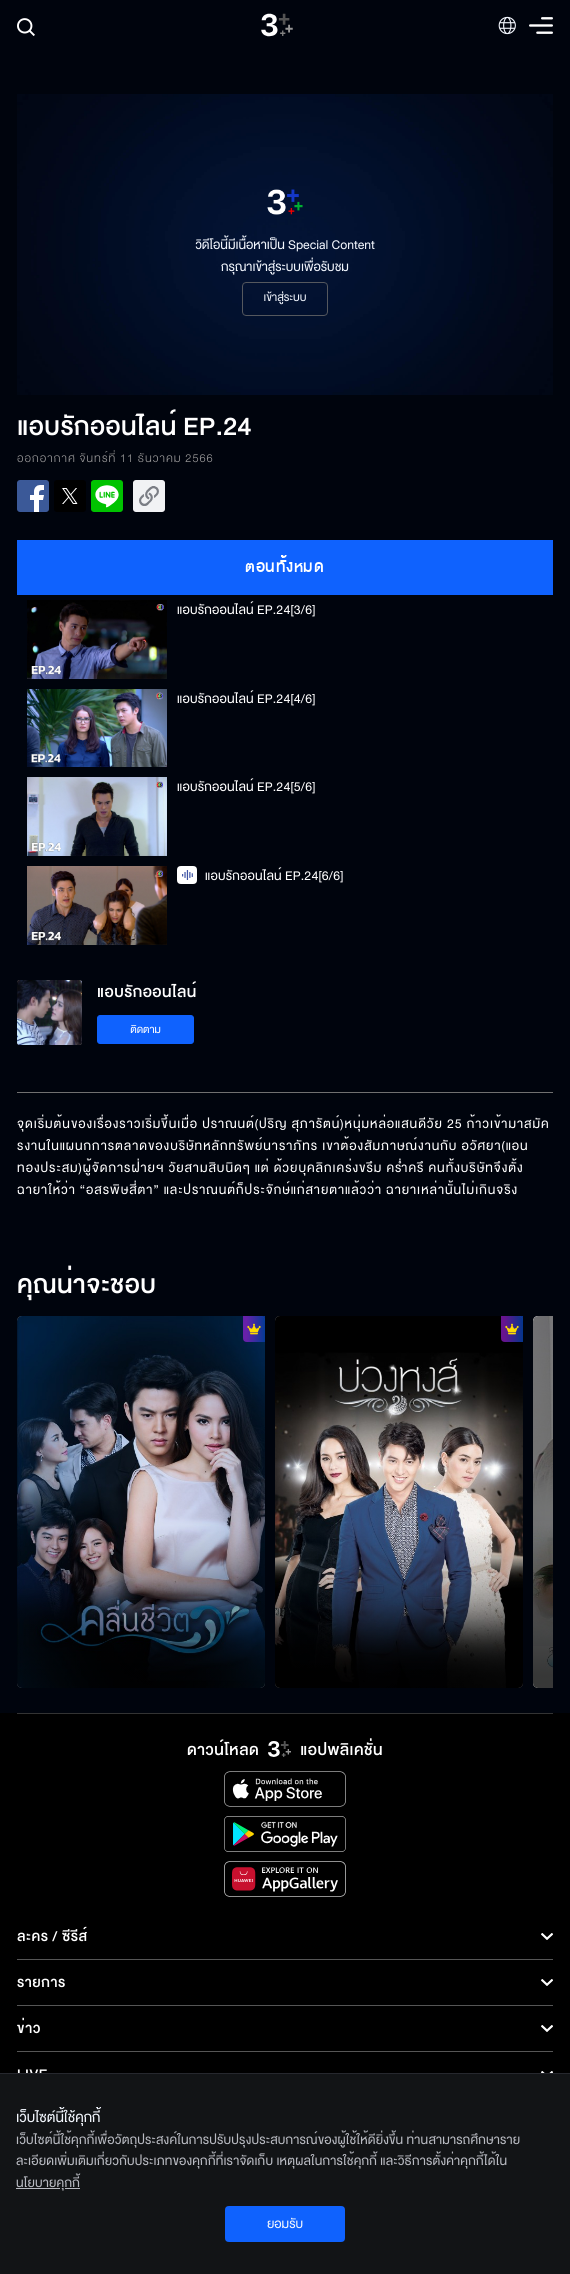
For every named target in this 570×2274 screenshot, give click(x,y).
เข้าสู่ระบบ (284, 298)
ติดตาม (145, 1029)
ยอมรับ (285, 2224)
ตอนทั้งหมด (284, 567)
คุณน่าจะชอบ (86, 1286)
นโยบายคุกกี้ (48, 2183)
